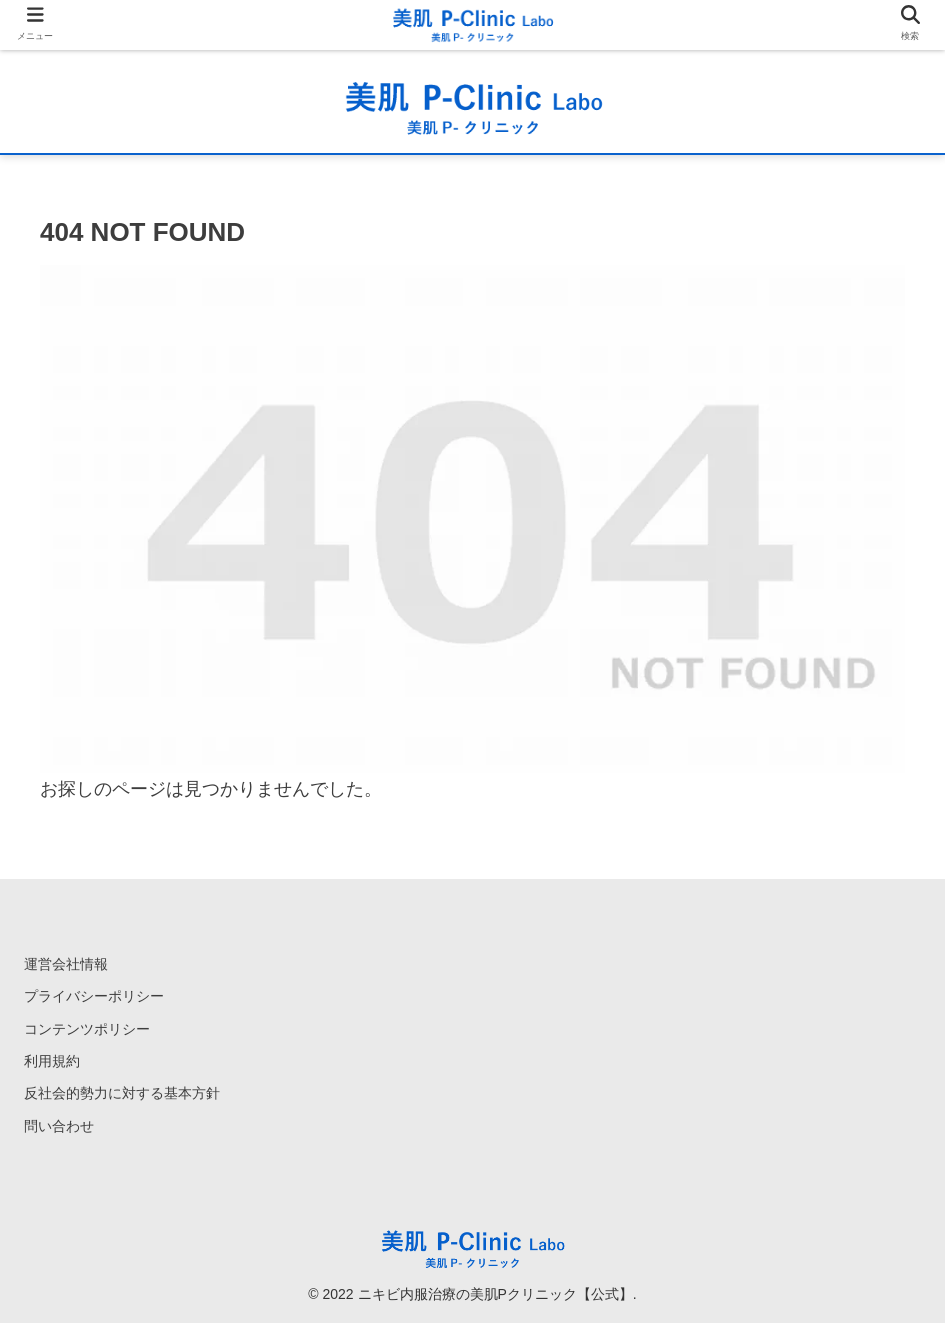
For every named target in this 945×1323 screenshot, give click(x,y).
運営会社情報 (66, 964)
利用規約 (52, 1061)
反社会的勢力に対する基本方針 (122, 1093)
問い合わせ (59, 1126)
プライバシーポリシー (94, 996)
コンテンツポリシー (87, 1029)
